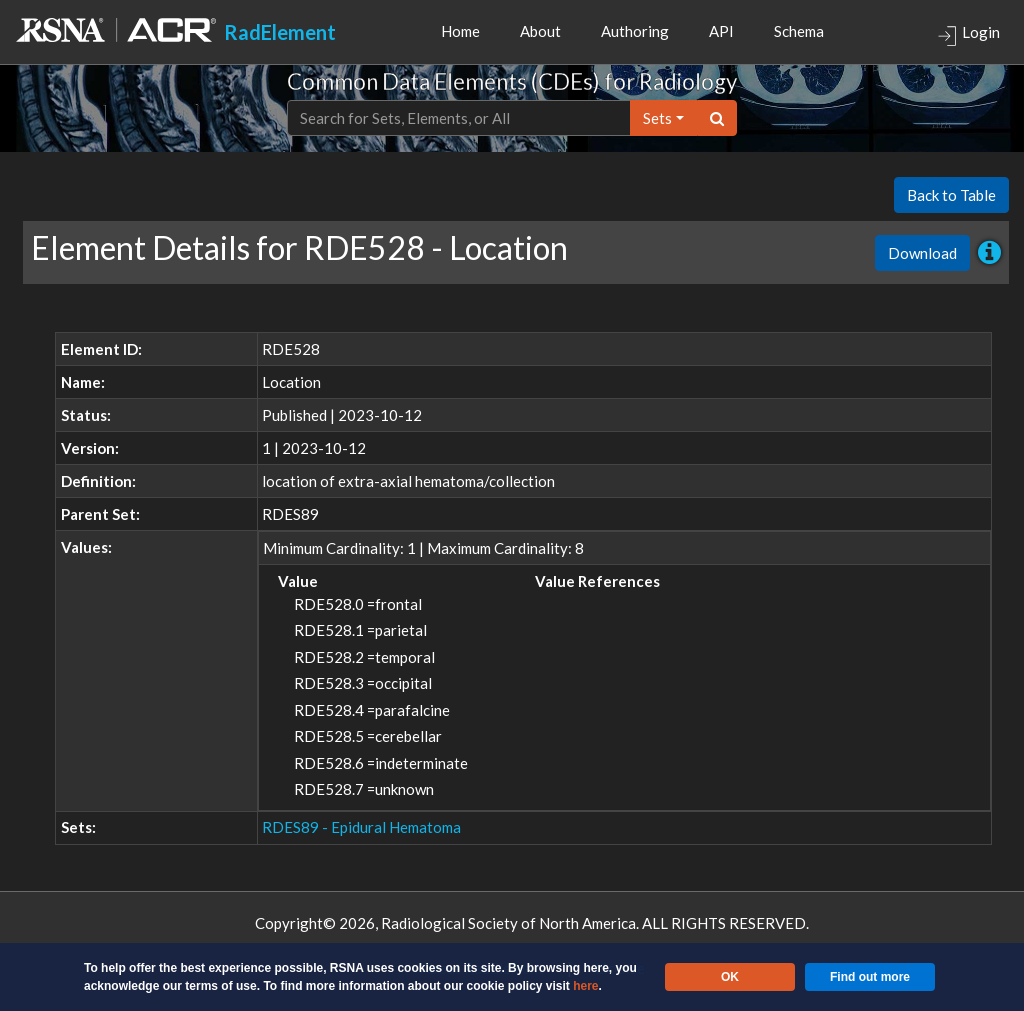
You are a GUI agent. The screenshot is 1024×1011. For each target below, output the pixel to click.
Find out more (870, 977)
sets (657, 118)
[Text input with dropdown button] (459, 118)
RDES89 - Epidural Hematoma (361, 827)
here (585, 986)
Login (968, 34)
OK (730, 977)
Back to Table (951, 195)
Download (922, 253)
